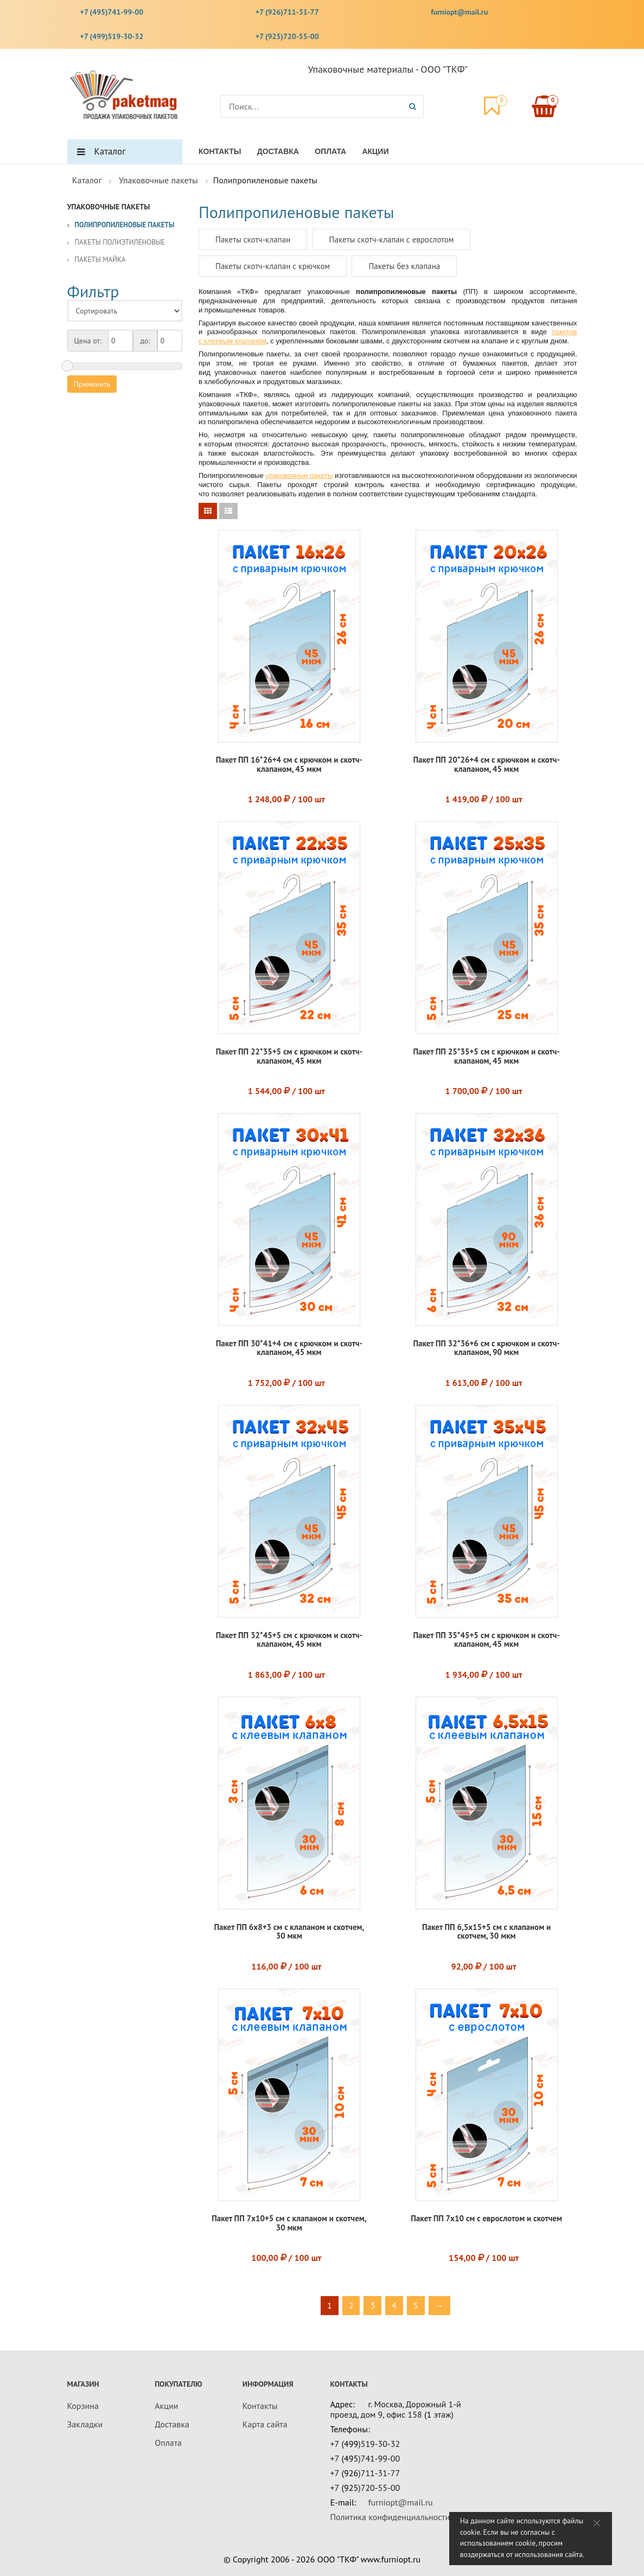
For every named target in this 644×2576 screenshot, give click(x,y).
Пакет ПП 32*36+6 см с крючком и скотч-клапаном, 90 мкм (486, 1348)
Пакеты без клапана (404, 266)
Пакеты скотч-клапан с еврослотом (391, 239)
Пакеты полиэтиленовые (120, 242)
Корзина (83, 2405)
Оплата (330, 151)
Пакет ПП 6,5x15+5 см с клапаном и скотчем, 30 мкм (486, 1931)
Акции (375, 151)
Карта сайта (265, 2424)
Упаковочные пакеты (158, 180)
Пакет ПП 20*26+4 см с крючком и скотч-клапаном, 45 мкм (486, 764)
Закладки (85, 2424)
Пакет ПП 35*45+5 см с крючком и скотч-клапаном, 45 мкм (486, 1640)
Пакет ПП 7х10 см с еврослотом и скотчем (486, 2218)
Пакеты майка (100, 259)
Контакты (220, 151)
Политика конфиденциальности (390, 2516)
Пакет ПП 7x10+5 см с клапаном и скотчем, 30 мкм (289, 2223)
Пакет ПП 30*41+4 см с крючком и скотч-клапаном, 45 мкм (289, 1348)
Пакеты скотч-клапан (252, 239)
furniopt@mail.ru (459, 12)
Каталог (110, 151)
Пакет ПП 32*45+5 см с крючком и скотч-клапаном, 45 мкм (289, 1640)
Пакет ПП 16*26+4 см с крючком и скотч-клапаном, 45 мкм (289, 764)
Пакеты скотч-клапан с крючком (272, 266)
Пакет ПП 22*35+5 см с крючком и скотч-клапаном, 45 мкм (289, 1056)
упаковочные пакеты (299, 475)
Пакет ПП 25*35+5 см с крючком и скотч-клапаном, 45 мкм (486, 1056)
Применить (92, 384)
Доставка (278, 151)
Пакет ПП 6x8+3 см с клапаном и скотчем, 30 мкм (289, 1931)
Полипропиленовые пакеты (125, 224)
